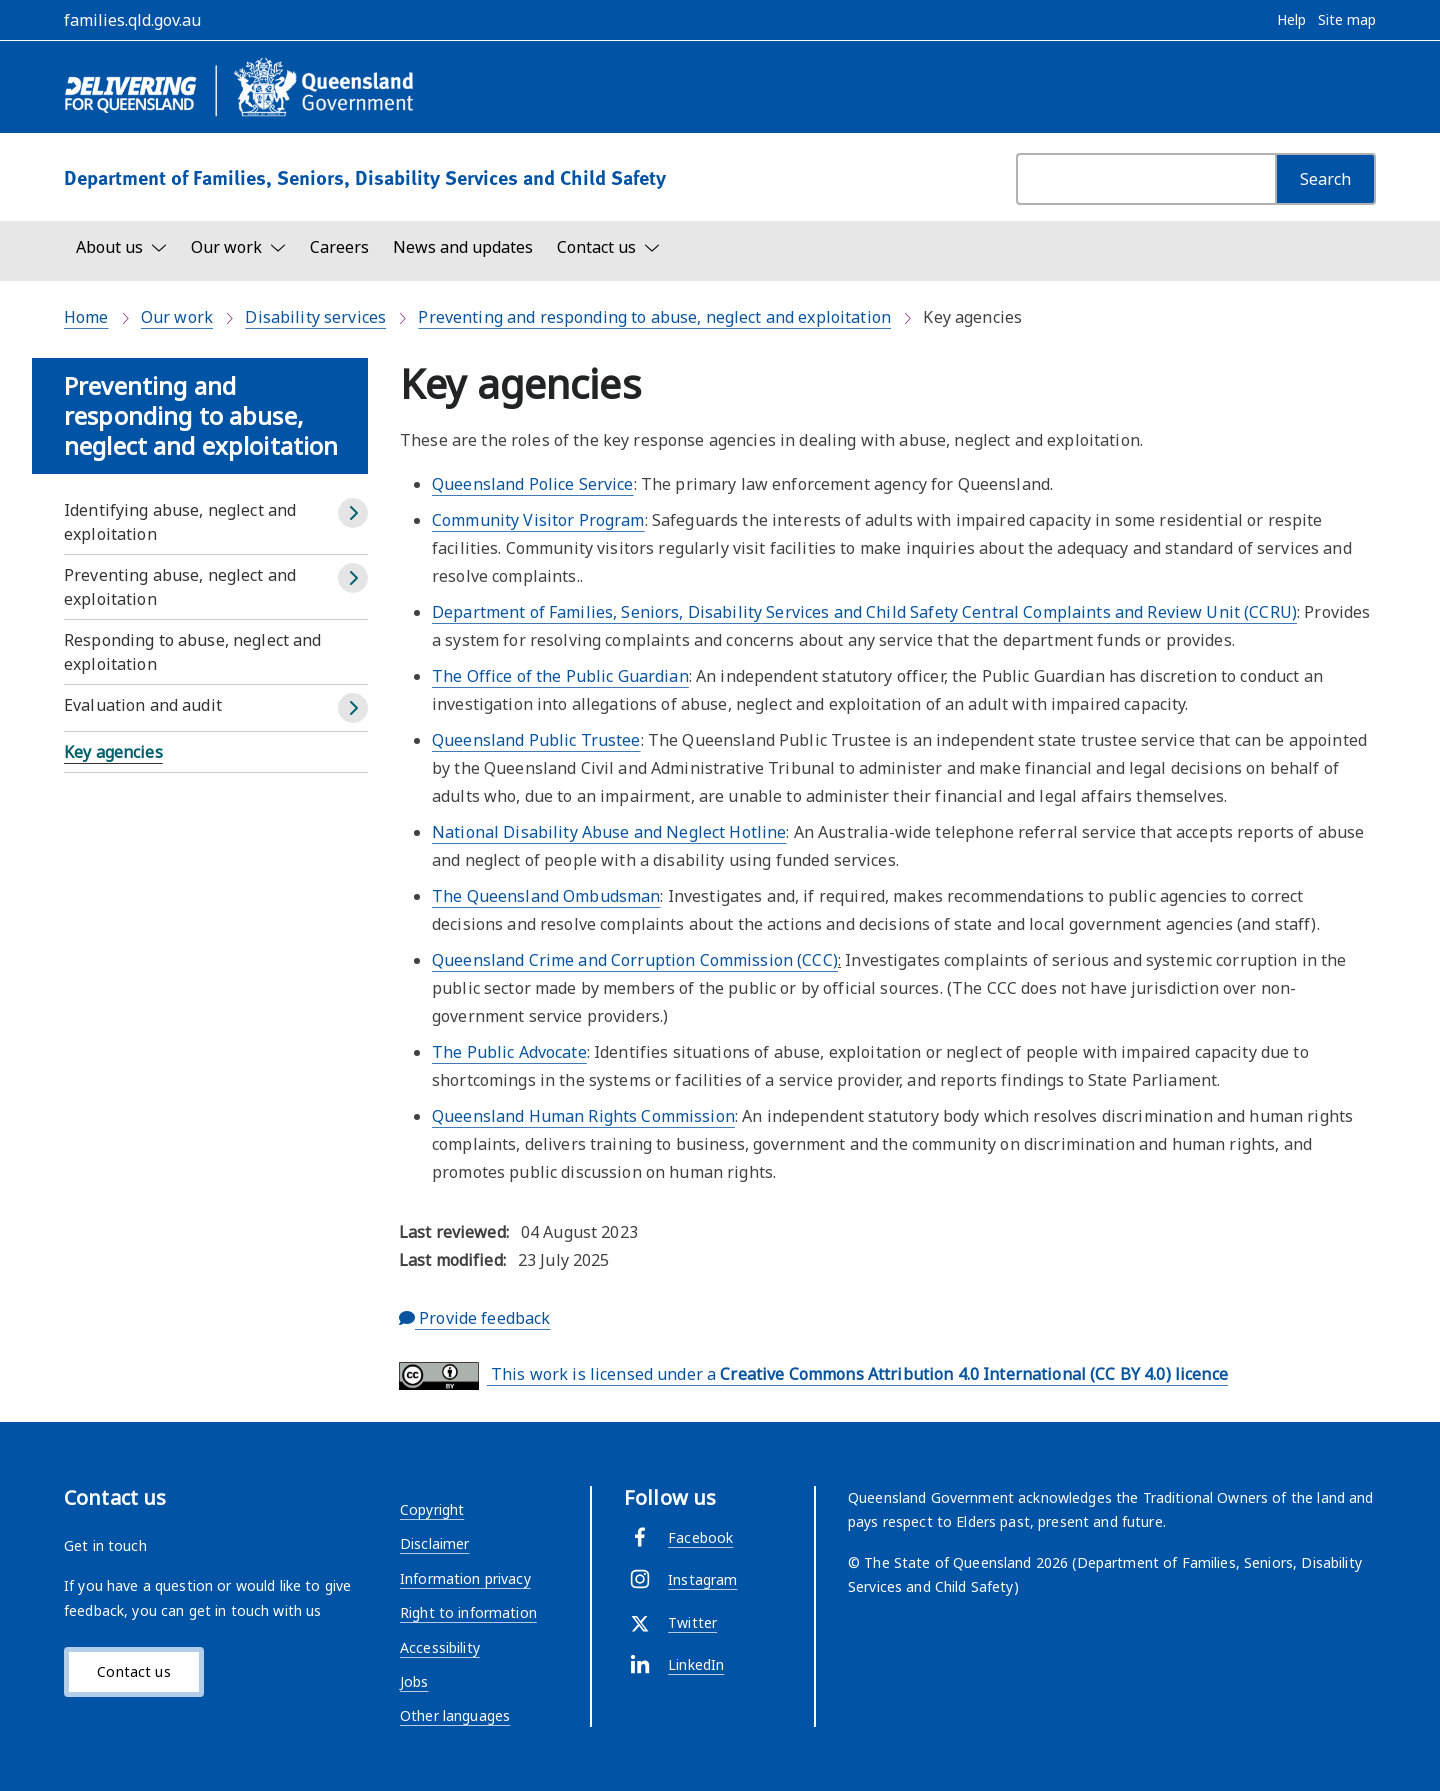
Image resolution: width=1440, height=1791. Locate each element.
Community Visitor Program (538, 520)
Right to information (468, 1612)
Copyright (432, 1509)
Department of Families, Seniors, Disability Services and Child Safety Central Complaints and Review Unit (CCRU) (864, 612)
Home (86, 317)
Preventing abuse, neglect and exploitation (180, 587)
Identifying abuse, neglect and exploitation (180, 522)
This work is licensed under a (813, 1376)
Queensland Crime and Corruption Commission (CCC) (635, 960)
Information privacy (465, 1578)
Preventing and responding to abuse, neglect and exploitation (654, 317)
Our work (177, 317)
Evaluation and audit (143, 705)
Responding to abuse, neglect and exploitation (193, 652)
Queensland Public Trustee (536, 740)
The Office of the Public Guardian (560, 676)
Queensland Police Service (533, 484)
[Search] (1325, 179)
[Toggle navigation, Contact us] (608, 247)
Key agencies (113, 752)
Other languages (455, 1715)
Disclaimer (434, 1543)
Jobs (414, 1681)
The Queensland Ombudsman (546, 896)
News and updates (463, 247)
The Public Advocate (509, 1052)
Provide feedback (475, 1318)
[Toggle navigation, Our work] (238, 247)
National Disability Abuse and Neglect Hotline (609, 832)
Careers (339, 247)
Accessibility (440, 1647)
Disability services (315, 317)
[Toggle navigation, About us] (121, 247)
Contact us (133, 1671)
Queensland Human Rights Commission (583, 1116)
